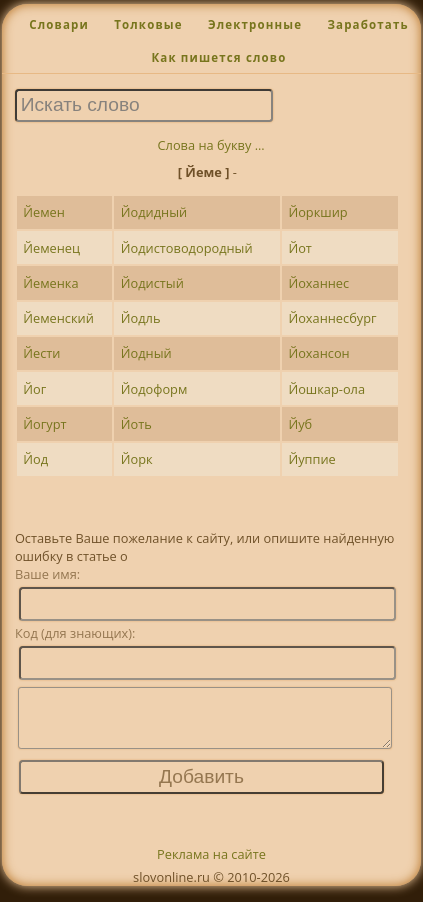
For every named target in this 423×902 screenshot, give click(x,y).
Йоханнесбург (332, 318)
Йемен (44, 212)
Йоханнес (318, 283)
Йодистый (152, 283)
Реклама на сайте (211, 866)
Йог (34, 389)
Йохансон (318, 353)
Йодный (146, 353)
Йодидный (154, 212)
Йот (299, 248)
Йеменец (51, 248)
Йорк (137, 459)
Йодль (141, 318)
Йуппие (311, 459)
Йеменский (58, 318)
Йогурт (44, 424)
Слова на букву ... (211, 145)
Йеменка (50, 283)
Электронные (255, 24)
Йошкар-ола (326, 389)
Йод (35, 459)
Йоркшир (317, 212)
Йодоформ (154, 389)
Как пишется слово (218, 57)
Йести (41, 353)
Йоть (136, 424)
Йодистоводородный (187, 248)
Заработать (367, 24)
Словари (59, 24)
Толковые (148, 24)
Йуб (300, 424)
